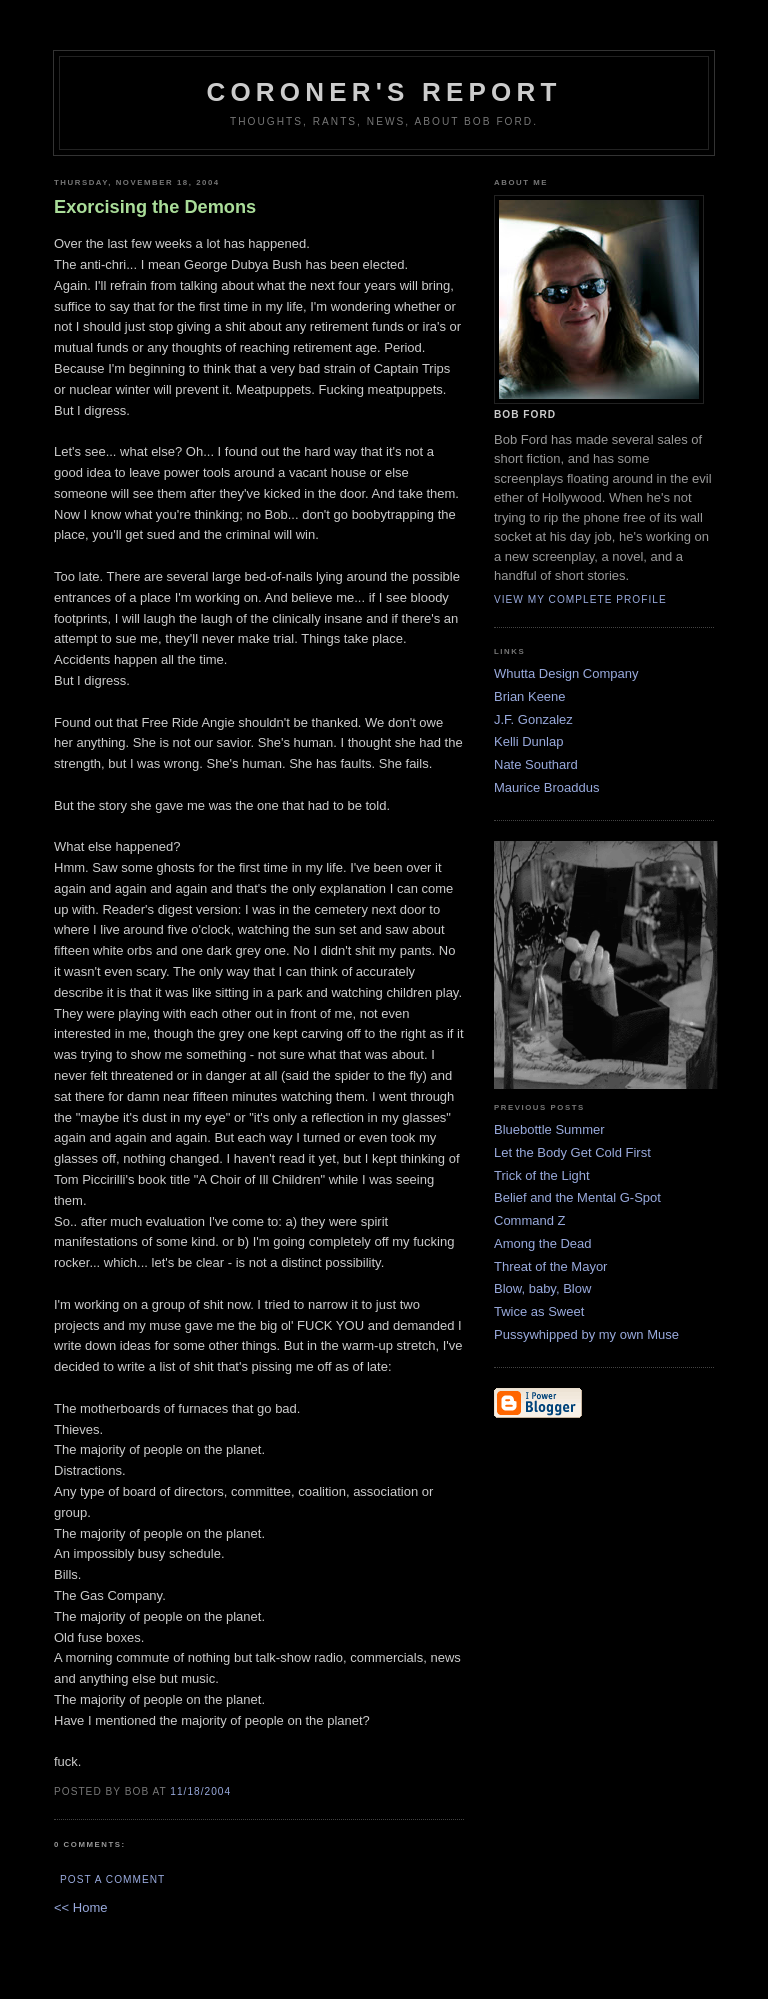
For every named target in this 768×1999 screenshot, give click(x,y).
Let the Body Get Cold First (572, 1152)
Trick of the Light (542, 1175)
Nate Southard (536, 764)
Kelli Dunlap (528, 741)
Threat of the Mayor (550, 1266)
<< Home (80, 1907)
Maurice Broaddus (547, 787)
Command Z (530, 1220)
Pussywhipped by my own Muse (586, 1334)
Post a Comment (112, 1879)
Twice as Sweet (539, 1311)
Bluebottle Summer (549, 1129)
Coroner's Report (383, 92)
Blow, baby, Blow (542, 1288)
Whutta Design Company (566, 673)
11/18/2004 (200, 1791)
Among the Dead (543, 1243)
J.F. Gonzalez (533, 719)
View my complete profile (580, 599)
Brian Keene (530, 696)
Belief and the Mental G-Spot (577, 1197)
